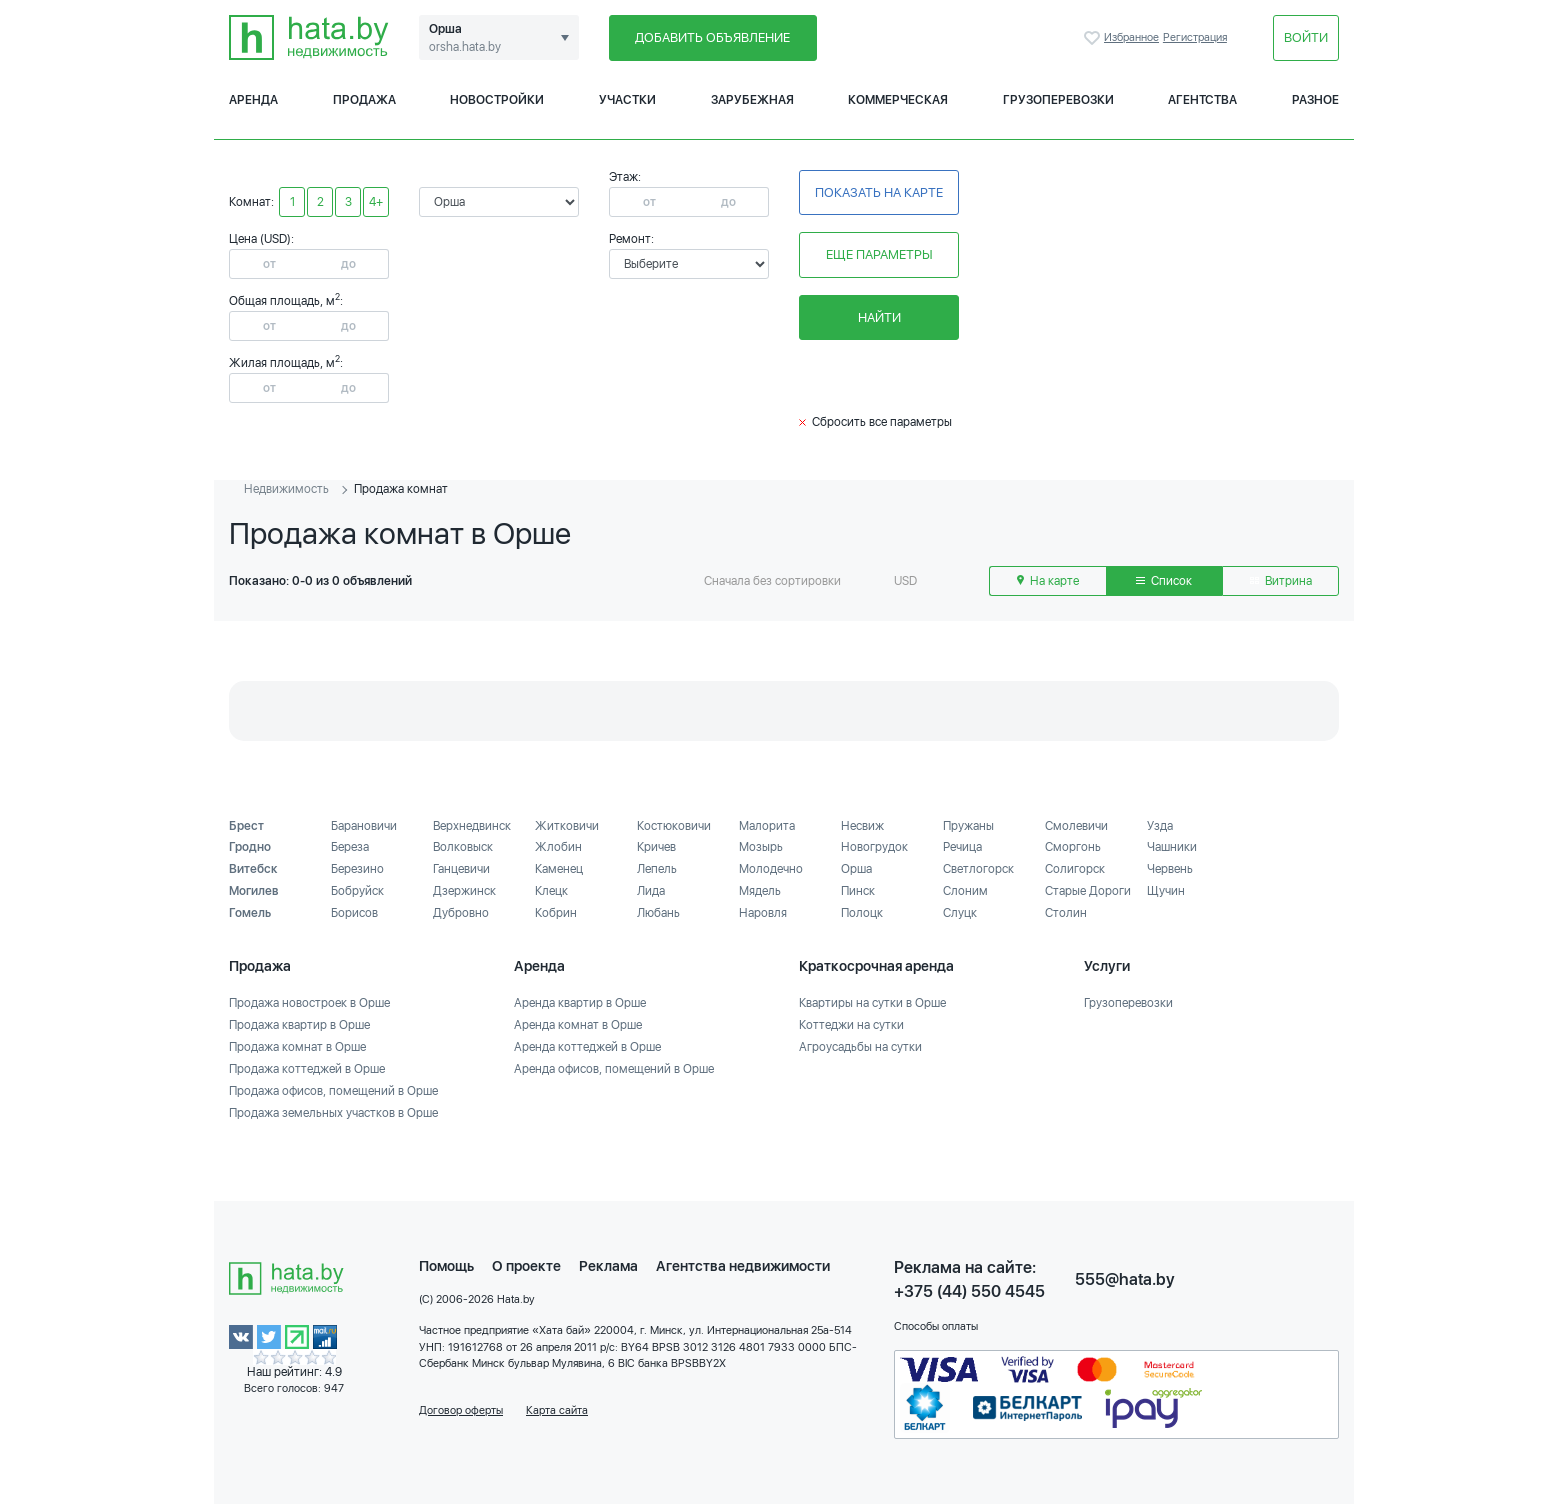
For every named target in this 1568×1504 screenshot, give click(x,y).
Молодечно (771, 869)
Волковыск (463, 847)
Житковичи (567, 826)
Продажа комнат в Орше (297, 1047)
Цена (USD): (261, 239)
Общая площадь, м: (286, 301)
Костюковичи (674, 826)
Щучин (1166, 891)
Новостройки (497, 100)
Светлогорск (978, 869)
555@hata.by (1125, 1279)
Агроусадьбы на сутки (860, 1047)
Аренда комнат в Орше (578, 1025)
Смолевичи (1076, 826)
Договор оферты (461, 1410)
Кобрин (556, 913)
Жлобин (558, 847)
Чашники (1172, 847)
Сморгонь (1073, 847)
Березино (357, 869)
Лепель (657, 869)
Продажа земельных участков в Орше (333, 1113)
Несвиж (862, 826)
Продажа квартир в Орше (299, 1025)
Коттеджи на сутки (851, 1025)
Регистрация (1195, 37)
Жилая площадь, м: (286, 363)
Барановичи (364, 826)
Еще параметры (879, 254)
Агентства (1202, 100)
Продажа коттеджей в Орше (307, 1069)
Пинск (858, 891)
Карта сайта (557, 1410)
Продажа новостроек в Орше (309, 1003)
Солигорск (1075, 869)
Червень (1170, 869)
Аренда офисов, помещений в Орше (614, 1069)
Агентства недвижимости (743, 1266)
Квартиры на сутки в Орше (872, 1003)
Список (1164, 581)
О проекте (526, 1266)
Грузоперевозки (1058, 100)
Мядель (760, 891)
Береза (350, 847)
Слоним (965, 891)
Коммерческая (898, 100)
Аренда (253, 100)
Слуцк (960, 913)
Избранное (1094, 38)
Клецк (551, 891)
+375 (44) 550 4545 (969, 1291)
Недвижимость (286, 489)
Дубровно (461, 913)
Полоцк (862, 913)
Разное (1315, 100)
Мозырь (761, 847)
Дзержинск (464, 891)
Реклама (608, 1266)
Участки (627, 100)
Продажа (364, 100)
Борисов (354, 913)
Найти (879, 317)
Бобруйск (357, 891)
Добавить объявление (712, 37)
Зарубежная (752, 100)
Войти (1306, 37)
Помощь (446, 1266)
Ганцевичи (461, 869)
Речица (962, 847)
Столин (1066, 913)
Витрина (1281, 581)
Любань (658, 913)
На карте (1048, 581)
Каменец (559, 869)
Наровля (763, 913)
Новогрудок (874, 847)
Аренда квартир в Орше (580, 1003)
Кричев (656, 847)
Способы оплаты (936, 1326)
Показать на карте (879, 192)
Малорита (767, 826)
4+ (376, 202)
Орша (856, 869)
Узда (1160, 826)
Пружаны (968, 826)
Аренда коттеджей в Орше (587, 1047)
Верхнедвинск (472, 826)
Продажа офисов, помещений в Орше (333, 1091)
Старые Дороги (1088, 891)
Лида (651, 891)
